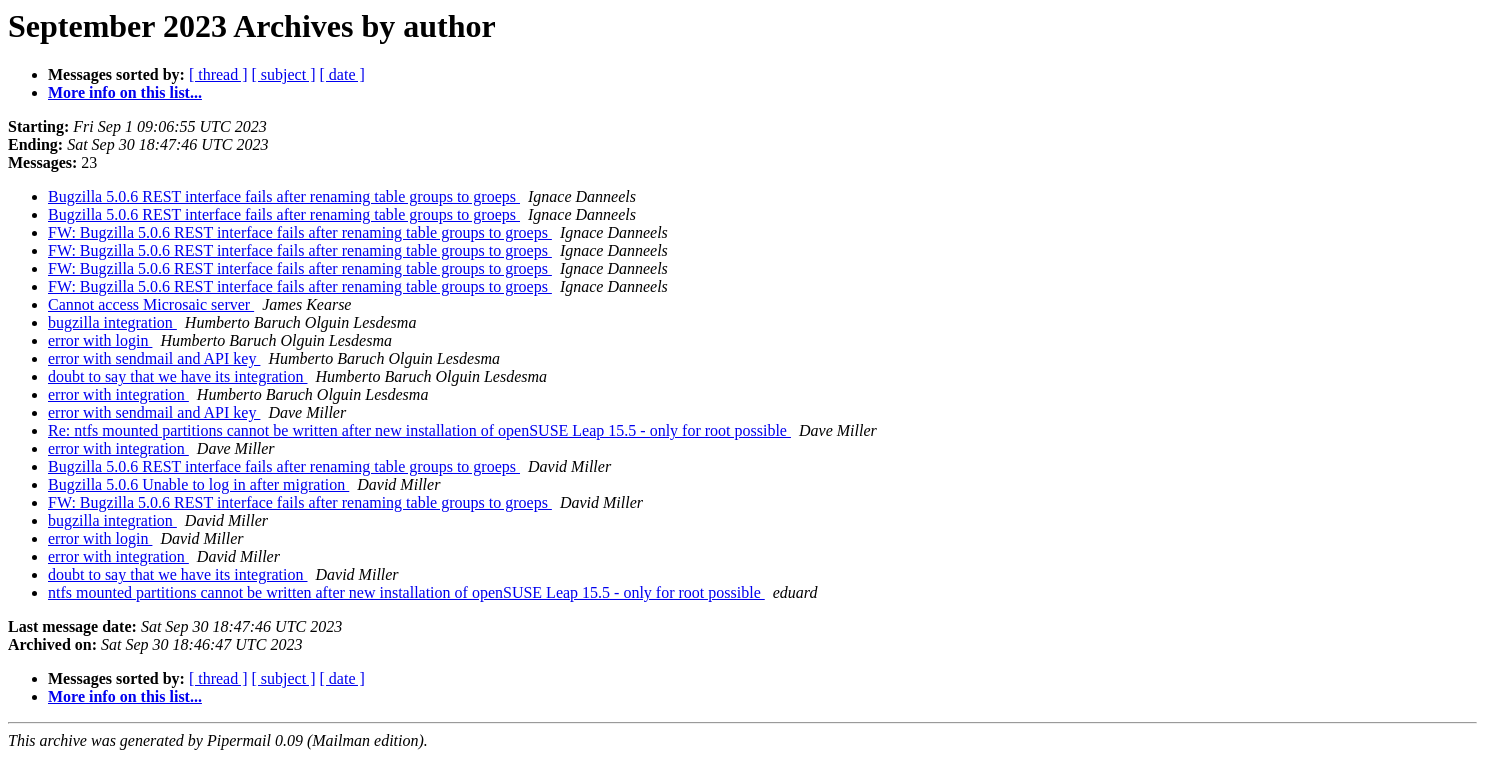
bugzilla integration (112, 322)
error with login (100, 340)
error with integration (118, 394)
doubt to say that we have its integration (178, 376)
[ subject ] (284, 74)
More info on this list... (125, 92)
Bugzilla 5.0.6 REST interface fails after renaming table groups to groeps (284, 196)
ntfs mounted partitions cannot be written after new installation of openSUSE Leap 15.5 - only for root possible (406, 592)
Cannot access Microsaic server (151, 304)
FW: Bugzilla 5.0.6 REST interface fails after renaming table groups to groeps (300, 232)
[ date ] (342, 74)
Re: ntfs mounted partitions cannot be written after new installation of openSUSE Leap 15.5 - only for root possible (419, 430)
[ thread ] (218, 74)
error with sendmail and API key (154, 358)
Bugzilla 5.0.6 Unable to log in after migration (198, 484)
